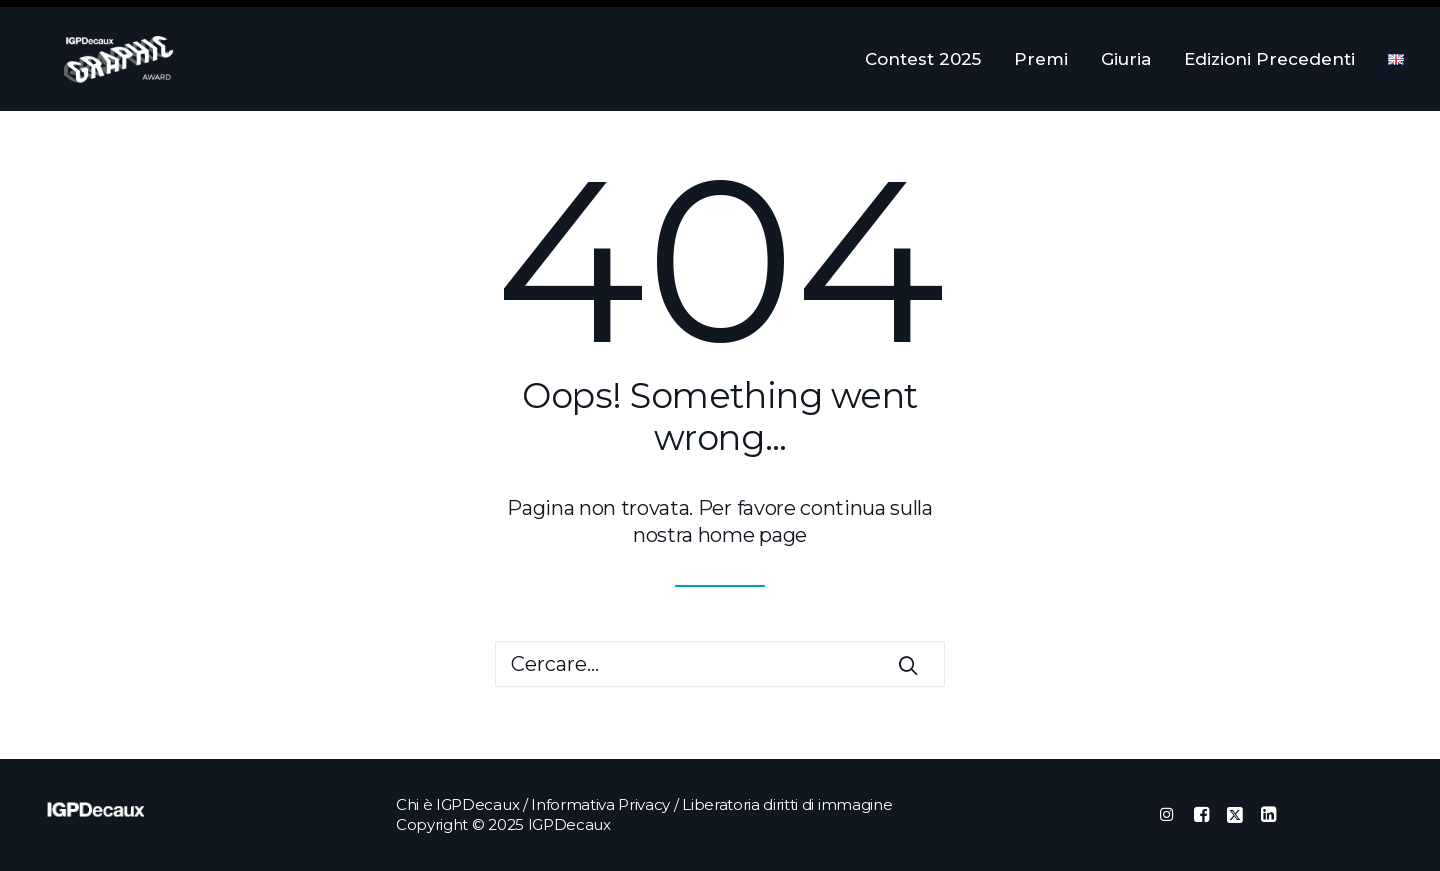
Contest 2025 (923, 59)
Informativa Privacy (600, 804)
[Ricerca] (720, 664)
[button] (908, 665)
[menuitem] (930, 59)
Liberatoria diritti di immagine (787, 804)
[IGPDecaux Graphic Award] (91, 59)
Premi (1041, 59)
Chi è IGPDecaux (457, 804)
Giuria (1126, 59)
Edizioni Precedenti (1269, 59)
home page (752, 535)
